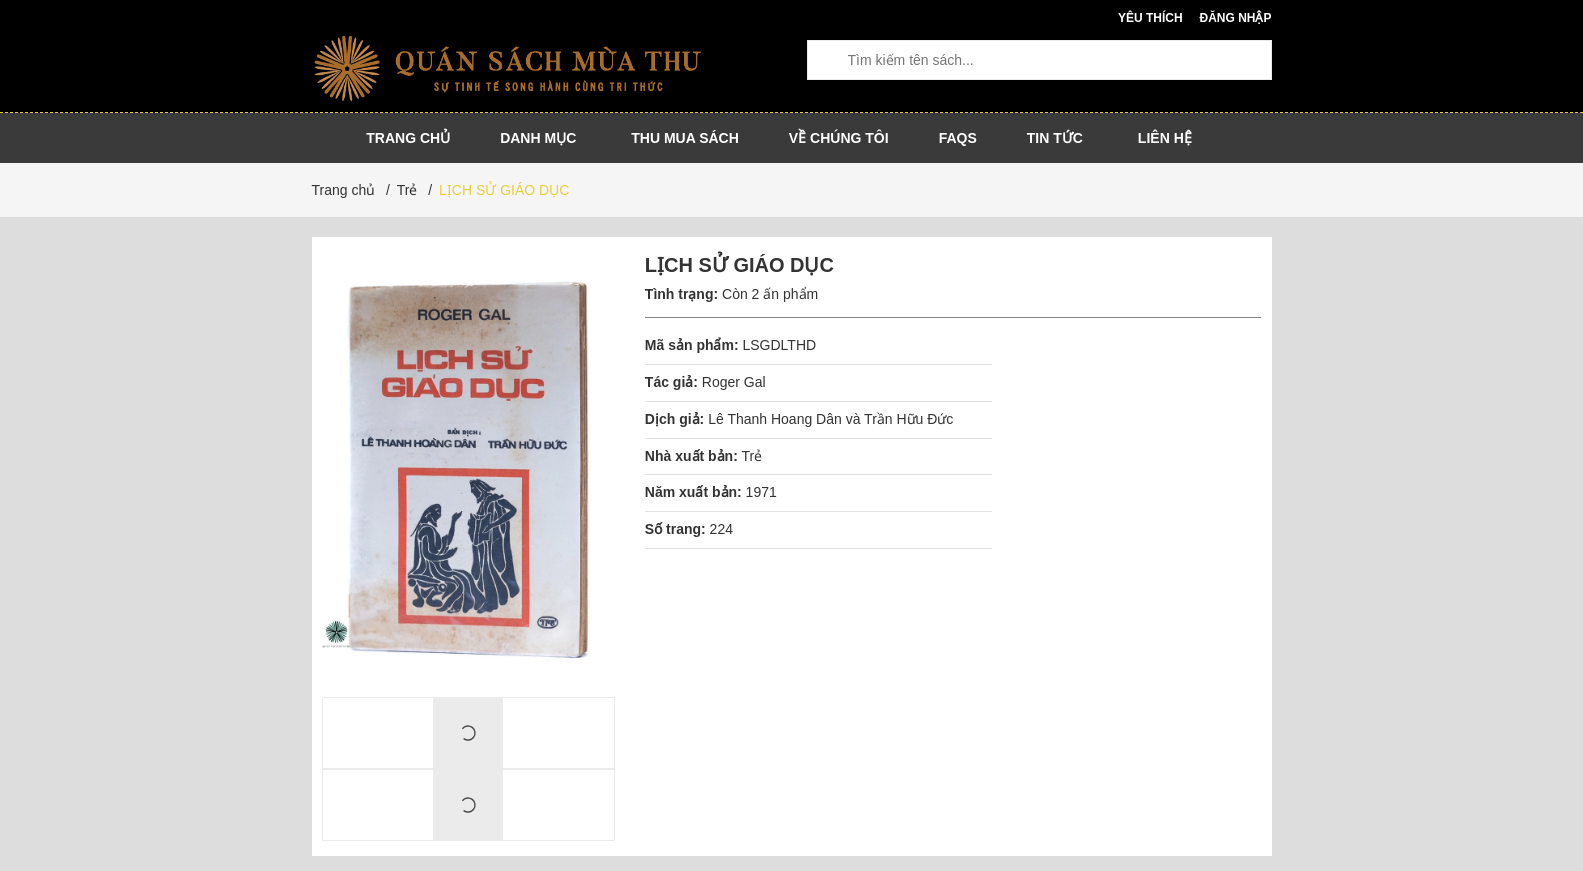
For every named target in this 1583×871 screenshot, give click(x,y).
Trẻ (751, 456)
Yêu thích (1150, 18)
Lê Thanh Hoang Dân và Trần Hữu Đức (830, 419)
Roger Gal (734, 382)
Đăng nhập (1235, 18)
